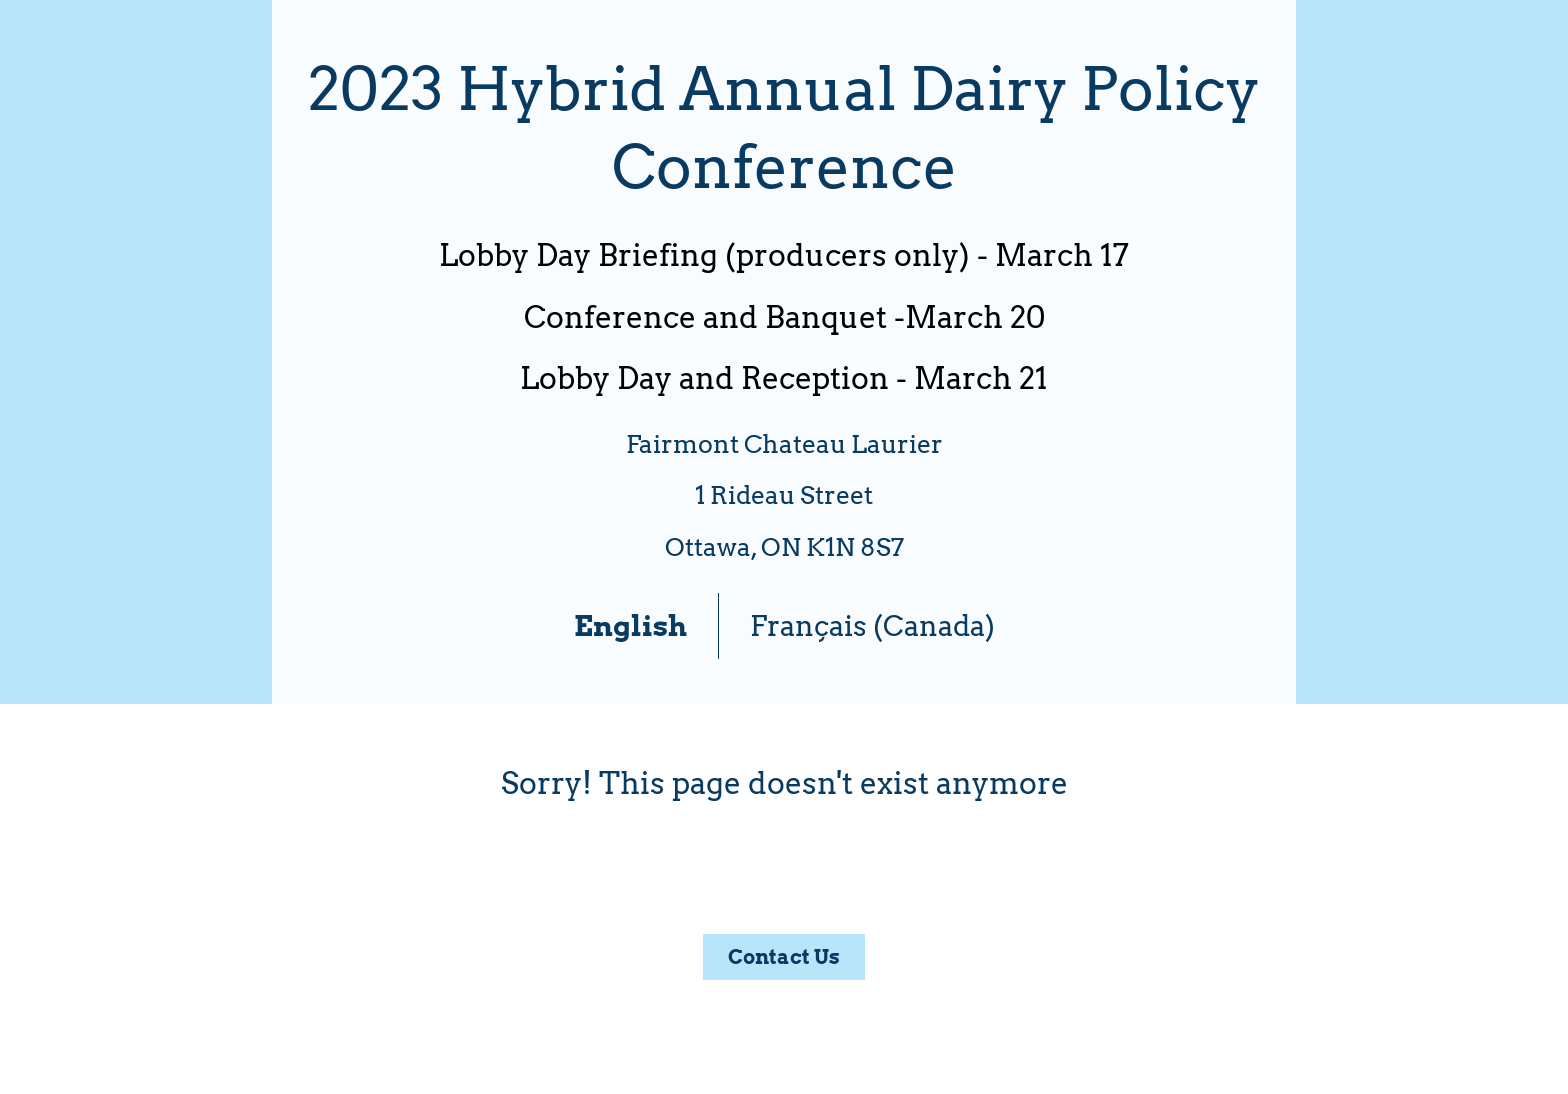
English (630, 626)
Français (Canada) (872, 626)
